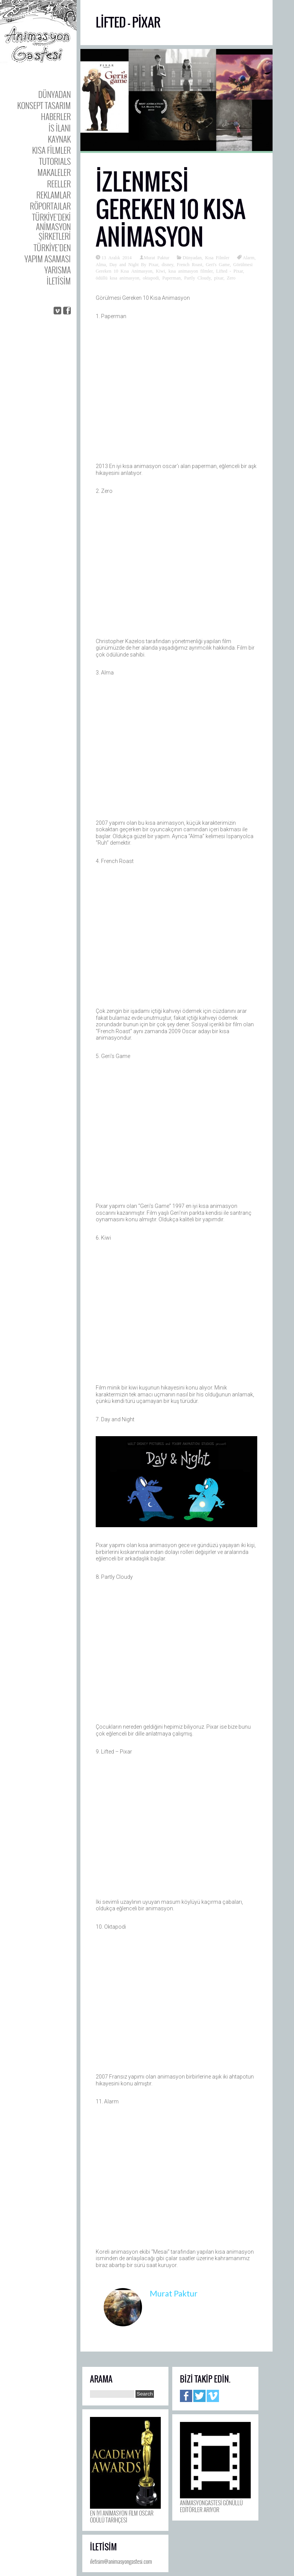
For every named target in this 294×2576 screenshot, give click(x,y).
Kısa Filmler (51, 150)
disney (167, 264)
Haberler (56, 116)
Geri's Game (218, 264)
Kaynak (59, 139)
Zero (231, 277)
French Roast (190, 264)
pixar (218, 277)
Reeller (59, 184)
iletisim (59, 281)
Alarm (249, 257)
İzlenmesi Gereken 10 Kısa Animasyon (170, 209)
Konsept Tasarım (44, 105)
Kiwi (160, 270)
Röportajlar (50, 206)
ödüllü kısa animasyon (117, 277)
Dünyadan (54, 94)
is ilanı (60, 128)
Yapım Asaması (47, 259)
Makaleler (54, 172)
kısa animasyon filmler (190, 270)
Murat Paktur (157, 257)
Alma (101, 264)
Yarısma (57, 270)
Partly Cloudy (197, 277)
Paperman (171, 277)
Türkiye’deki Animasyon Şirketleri (51, 226)
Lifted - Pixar (229, 270)
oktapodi (151, 277)
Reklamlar (53, 195)
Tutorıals (55, 161)
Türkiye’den (52, 248)
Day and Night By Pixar (133, 264)
